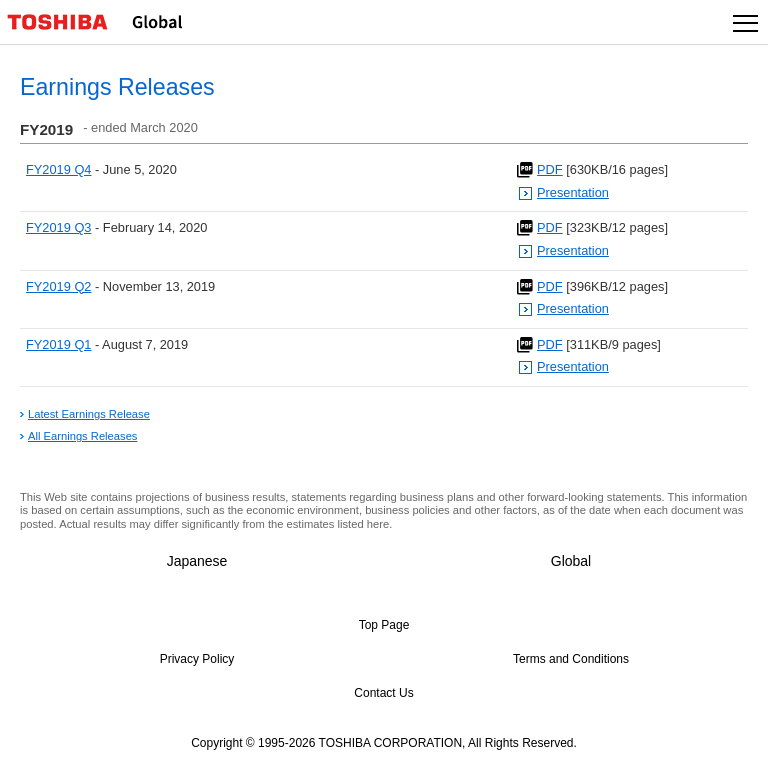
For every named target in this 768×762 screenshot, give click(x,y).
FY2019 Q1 (58, 344)
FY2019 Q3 (58, 227)
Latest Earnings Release (89, 414)
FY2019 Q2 (58, 286)
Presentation (573, 192)
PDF (550, 169)
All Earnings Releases (82, 436)
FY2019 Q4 (58, 169)
